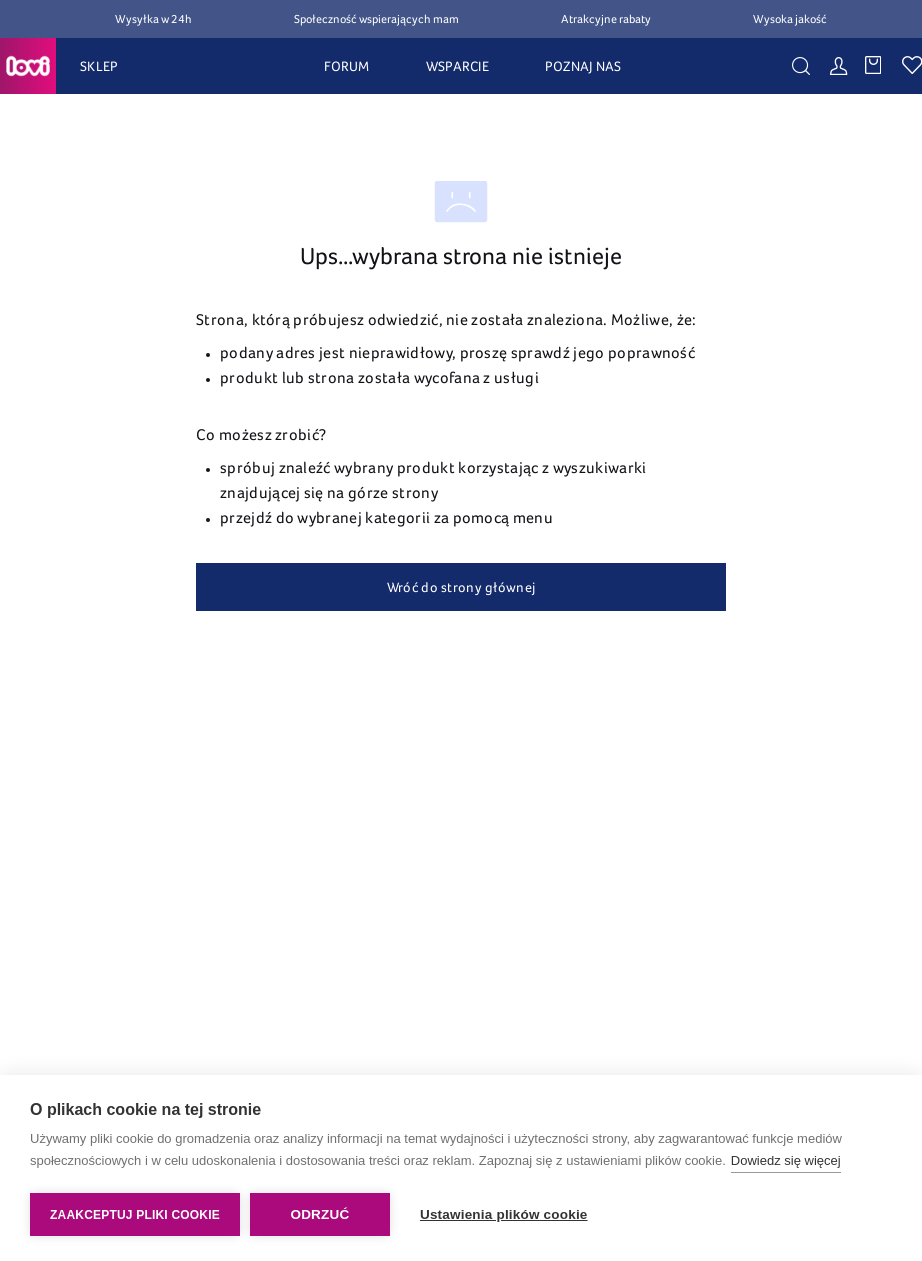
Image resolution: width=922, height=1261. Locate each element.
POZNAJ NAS (583, 66)
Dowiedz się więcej (786, 1160)
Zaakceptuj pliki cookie (135, 1215)
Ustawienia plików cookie (504, 1214)
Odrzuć (319, 1214)
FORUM (346, 66)
